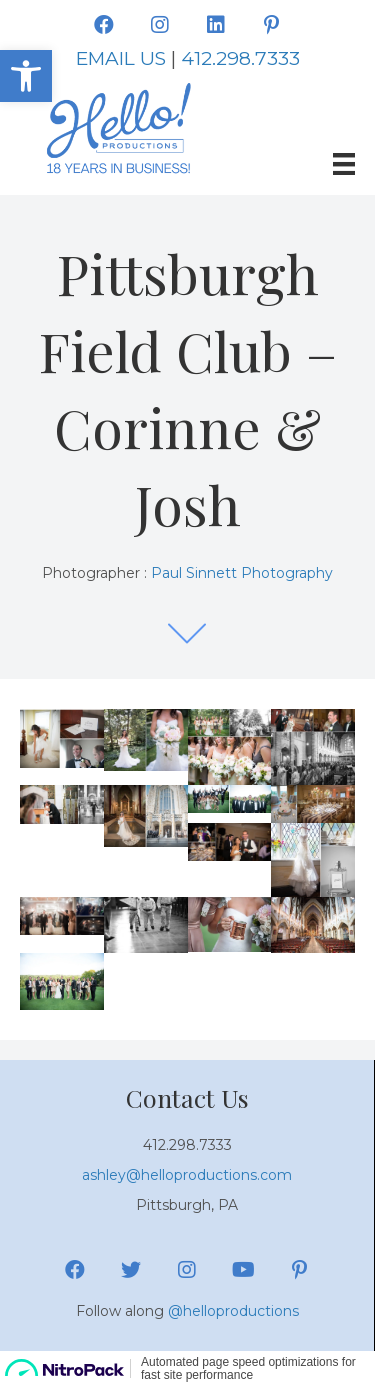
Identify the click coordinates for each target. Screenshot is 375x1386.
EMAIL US (121, 58)
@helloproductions (233, 1311)
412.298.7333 (240, 58)
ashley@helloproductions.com (187, 1175)
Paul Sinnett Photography (242, 573)
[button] (104, 25)
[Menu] (344, 164)
